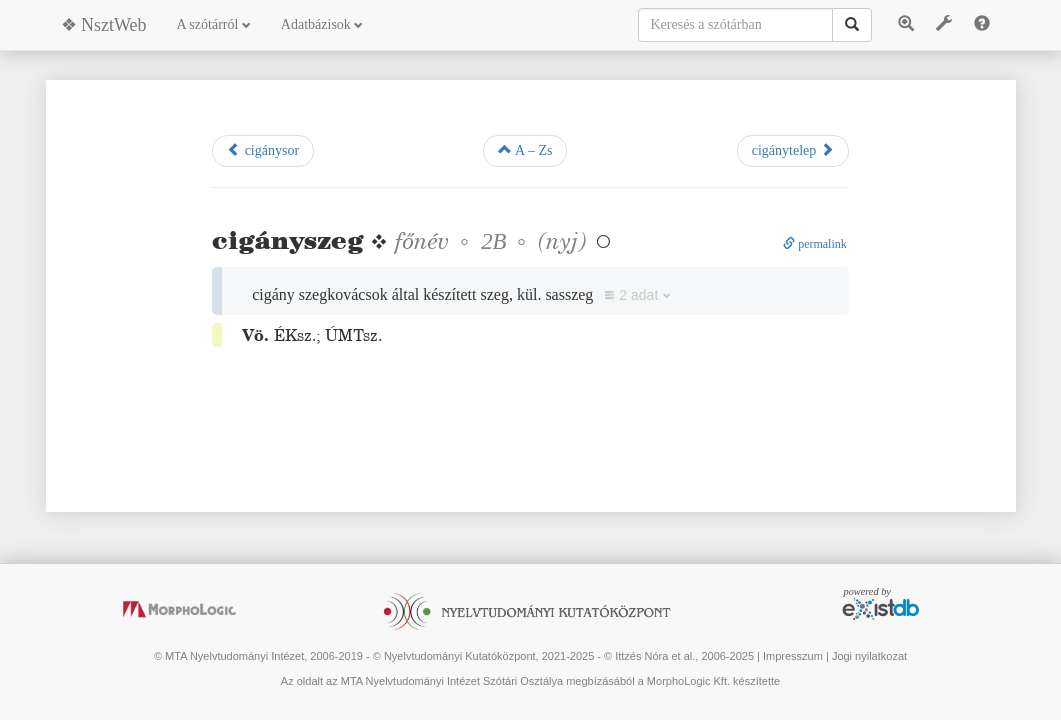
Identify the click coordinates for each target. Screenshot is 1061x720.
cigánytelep (793, 150)
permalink (815, 244)
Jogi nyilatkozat (869, 656)
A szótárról (214, 24)
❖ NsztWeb (104, 25)
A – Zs (525, 150)
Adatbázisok (322, 24)
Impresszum (793, 656)
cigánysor (263, 150)
